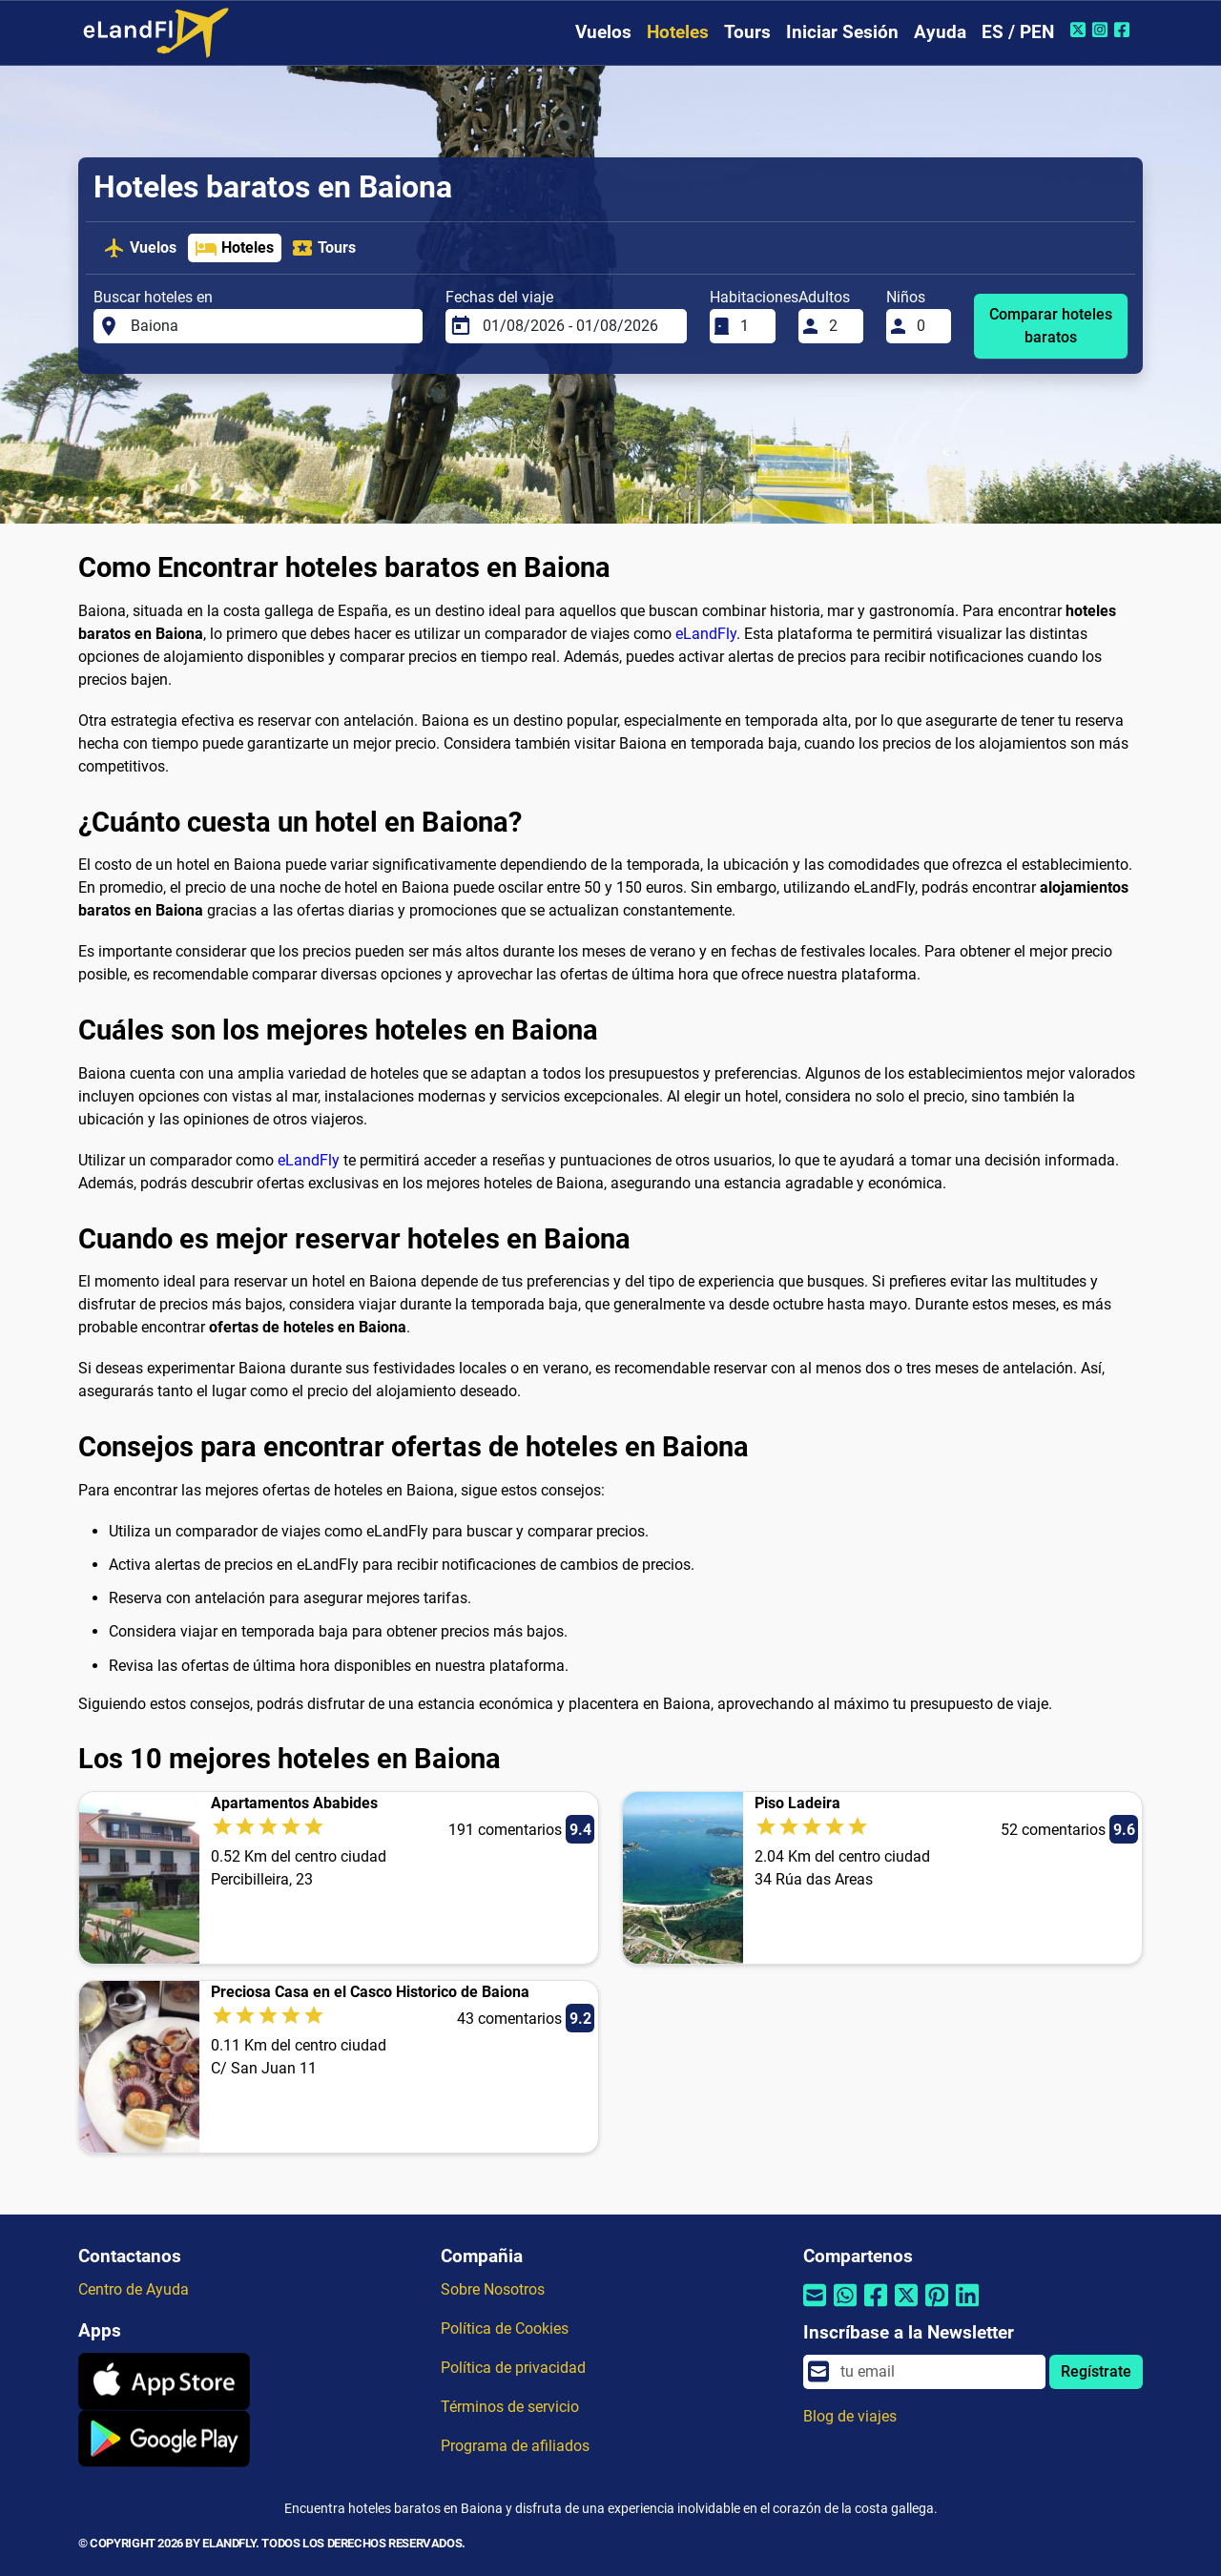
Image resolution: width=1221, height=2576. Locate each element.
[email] (937, 2372)
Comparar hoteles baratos (1050, 325)
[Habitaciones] (752, 326)
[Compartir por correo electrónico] (814, 2307)
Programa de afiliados (515, 2446)
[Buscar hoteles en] (271, 326)
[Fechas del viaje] (579, 326)
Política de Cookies (505, 2328)
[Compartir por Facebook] (875, 2307)
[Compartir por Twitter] (906, 2307)
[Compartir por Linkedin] (967, 2307)
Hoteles (678, 32)
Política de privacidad (513, 2368)
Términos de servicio (510, 2407)
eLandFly (705, 634)
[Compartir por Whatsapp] (845, 2307)
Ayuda (940, 32)
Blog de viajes (850, 2416)
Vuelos (603, 32)
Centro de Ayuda (133, 2289)
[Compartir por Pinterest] (936, 2307)
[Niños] (928, 326)
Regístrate (1096, 2371)
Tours (747, 32)
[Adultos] (840, 326)
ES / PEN (1018, 32)
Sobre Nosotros (493, 2289)
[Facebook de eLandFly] (1124, 29)
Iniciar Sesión (842, 32)
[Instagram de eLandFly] (1102, 29)
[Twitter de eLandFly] (1080, 29)
